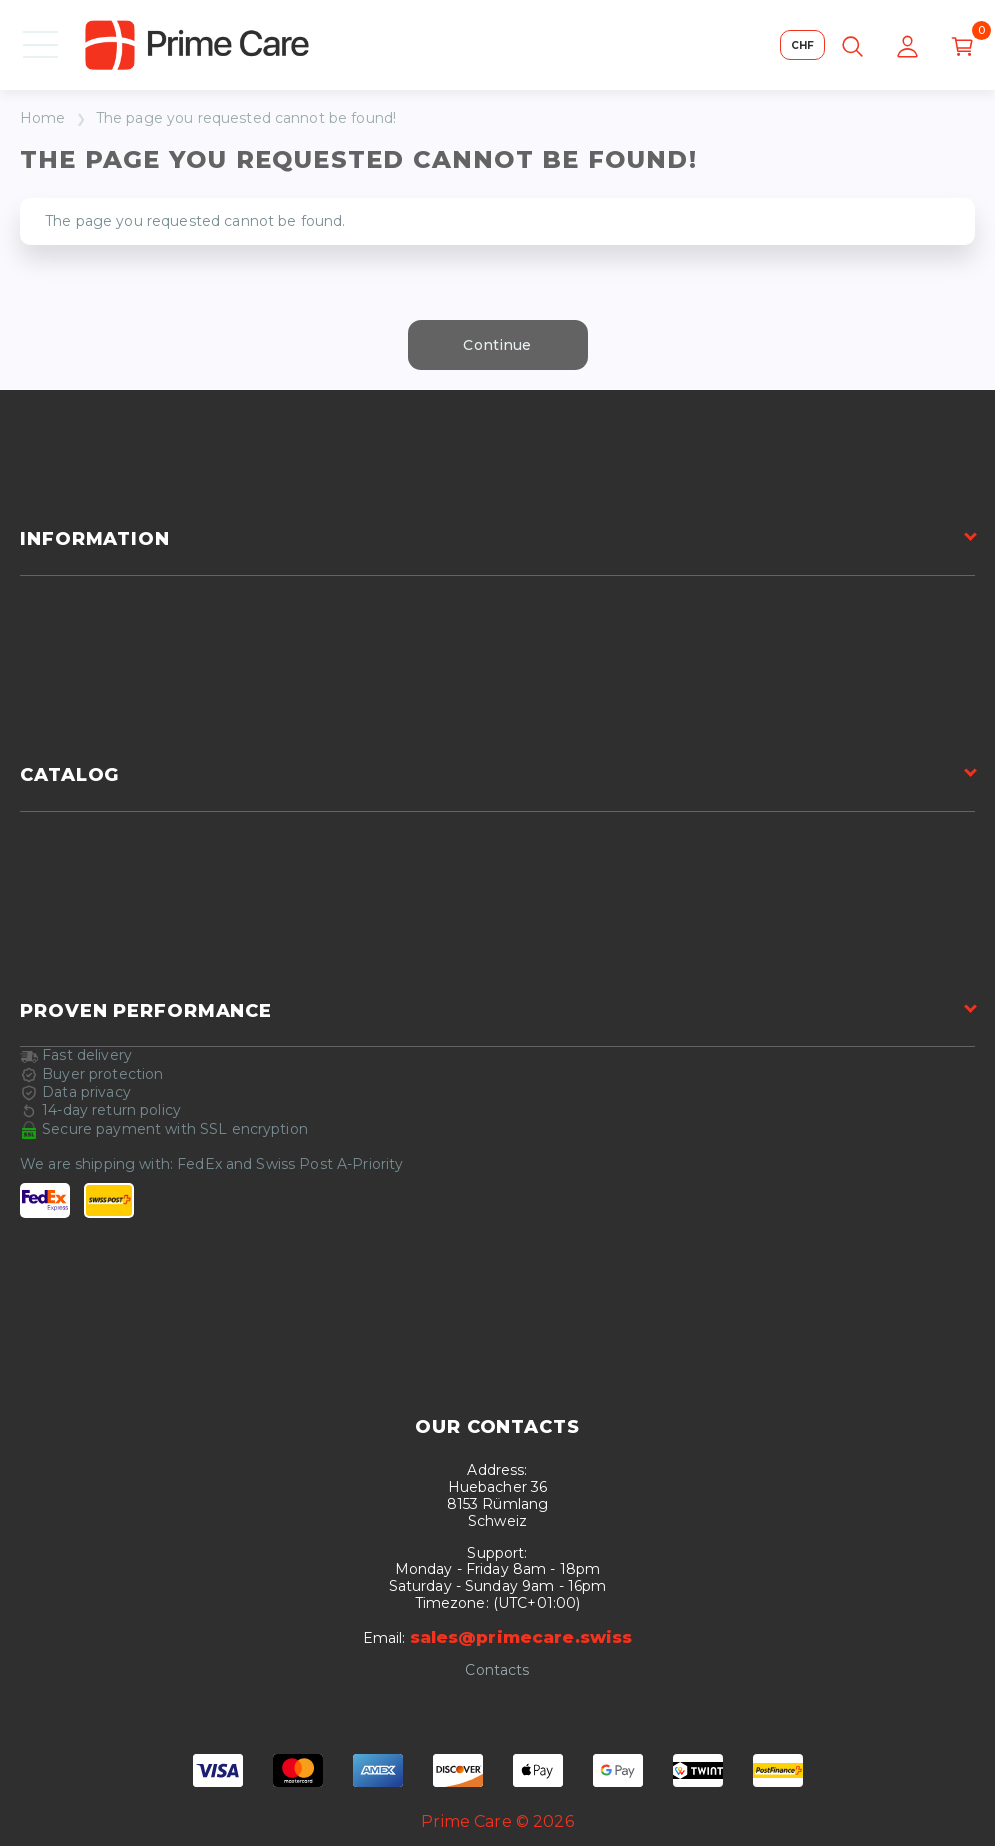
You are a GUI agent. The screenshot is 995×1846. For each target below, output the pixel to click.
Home (43, 118)
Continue (497, 345)
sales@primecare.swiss (521, 1637)
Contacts (497, 1670)
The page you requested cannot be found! (246, 118)
